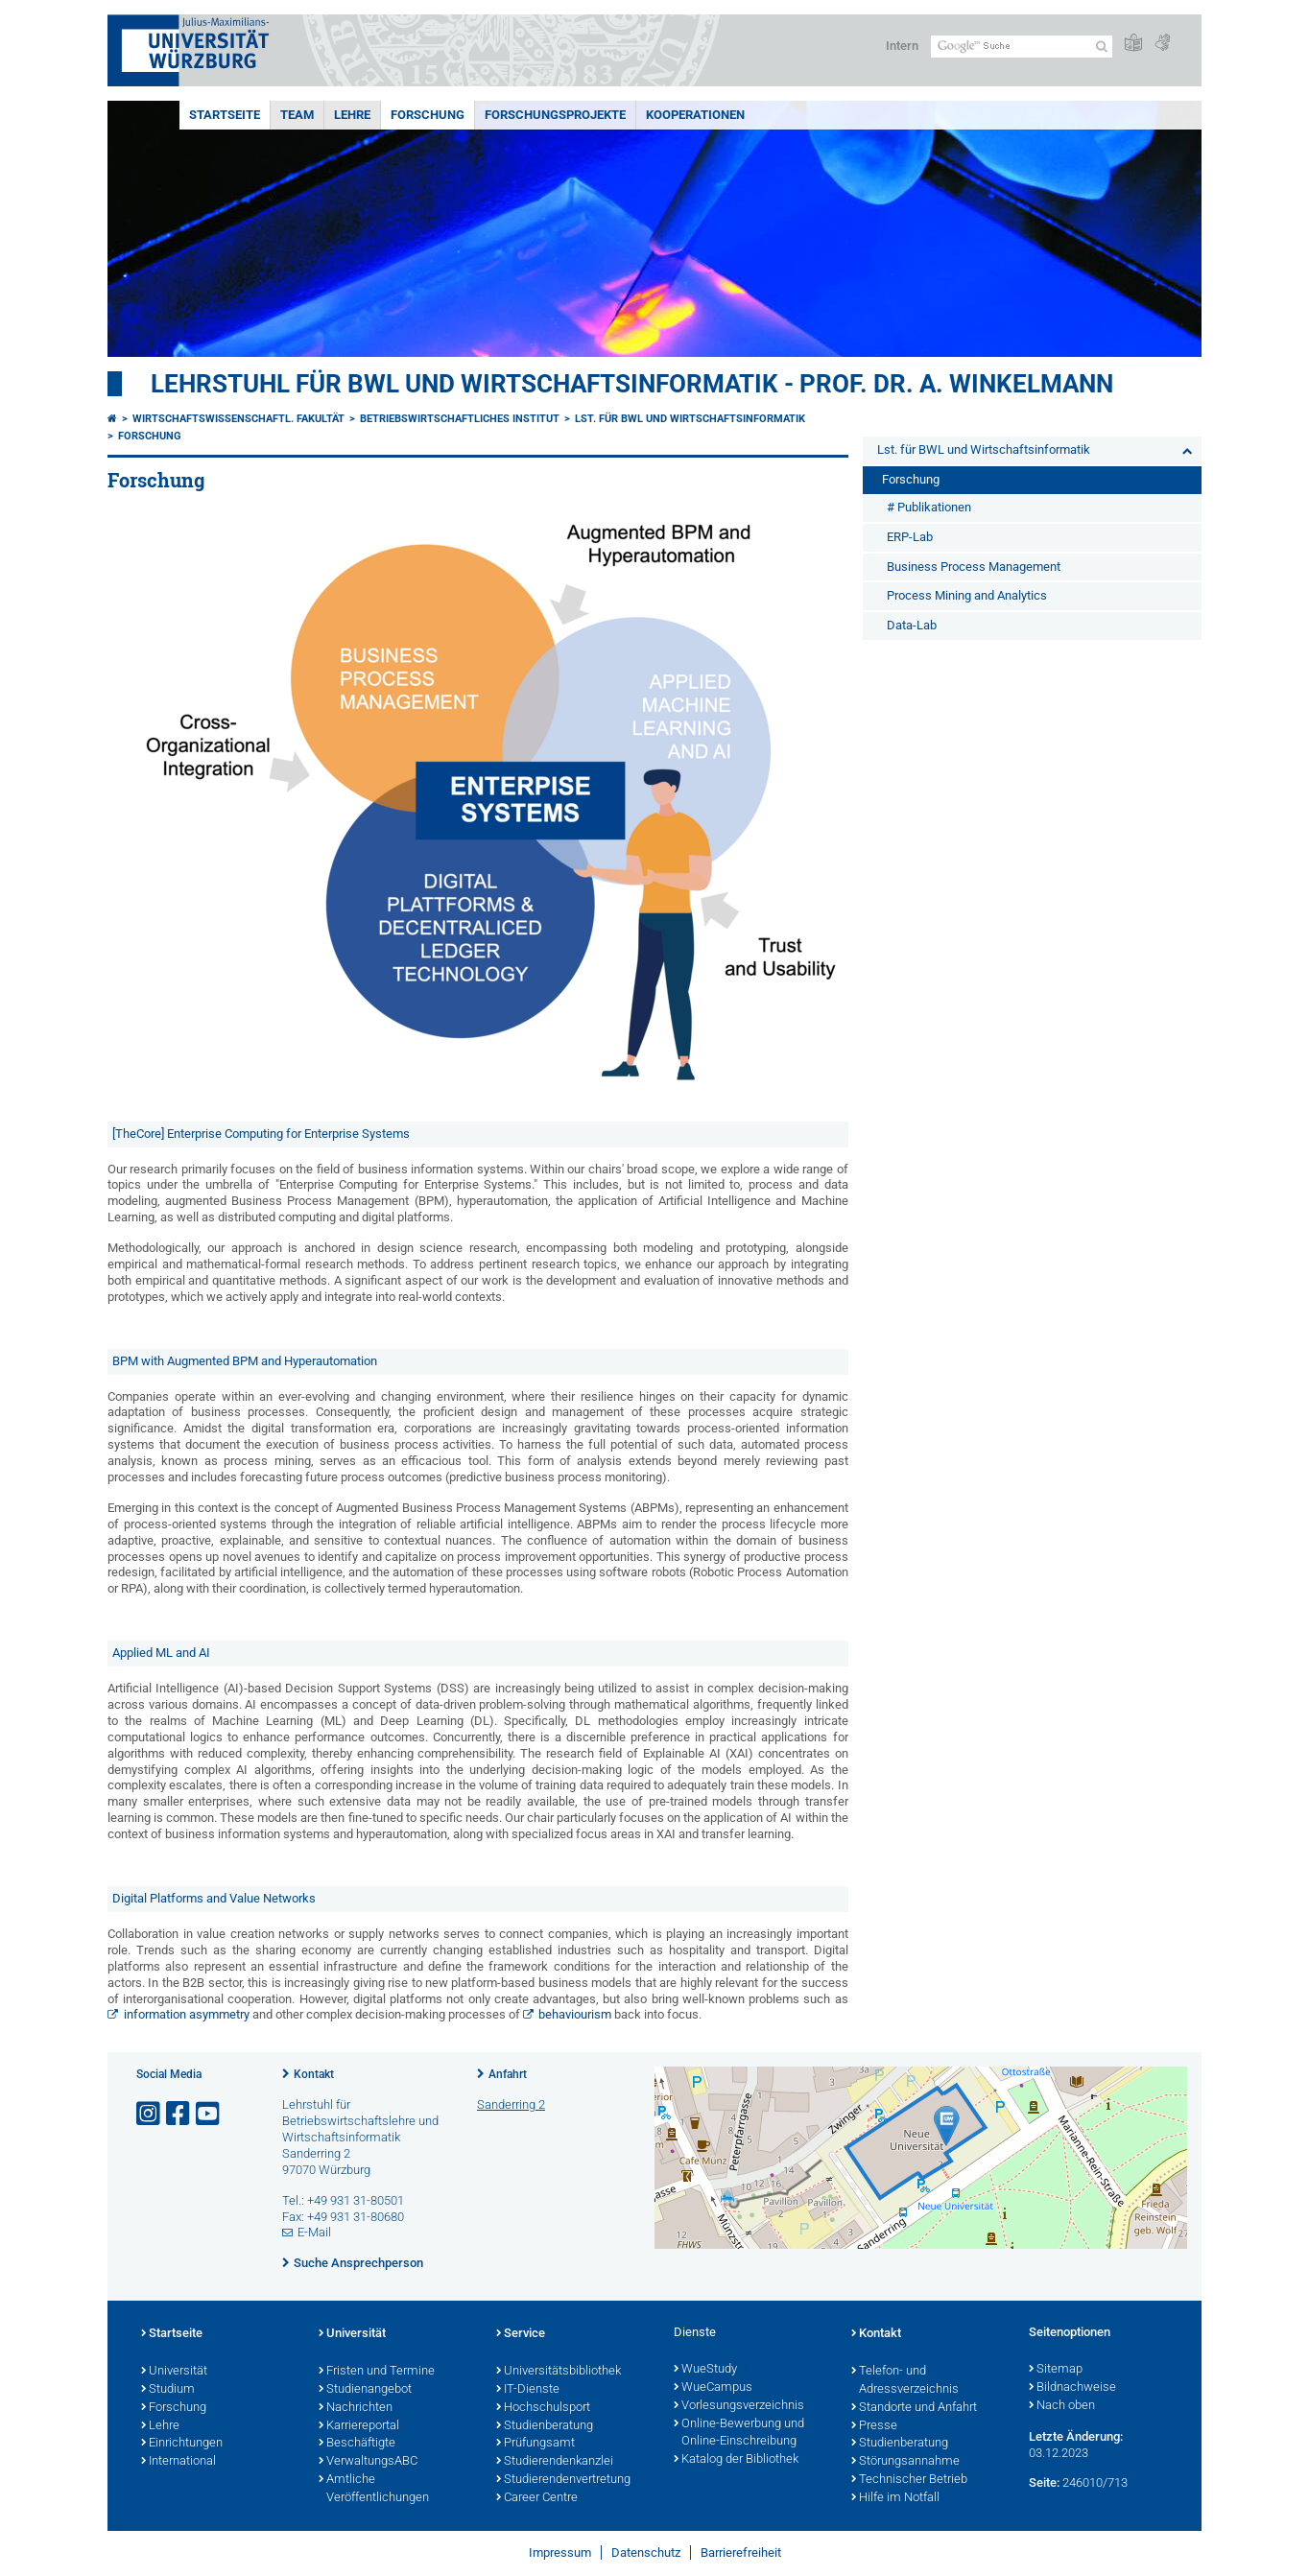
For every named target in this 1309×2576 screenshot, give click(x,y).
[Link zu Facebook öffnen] (179, 2114)
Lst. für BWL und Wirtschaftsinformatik (690, 419)
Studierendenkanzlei (554, 2461)
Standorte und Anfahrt (914, 2408)
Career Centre (537, 2498)
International (178, 2461)
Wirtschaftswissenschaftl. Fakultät (238, 419)
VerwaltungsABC (368, 2461)
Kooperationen (695, 114)
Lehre (352, 114)
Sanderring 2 (511, 2104)
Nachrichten (356, 2408)
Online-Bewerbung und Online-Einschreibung (739, 2433)
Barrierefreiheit (741, 2552)
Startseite (224, 114)
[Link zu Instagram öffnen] (149, 2114)
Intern (902, 45)
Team (297, 114)
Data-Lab (912, 625)
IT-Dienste (527, 2390)
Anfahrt (507, 2074)
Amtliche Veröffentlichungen (374, 2489)
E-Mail (314, 2232)
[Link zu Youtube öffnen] (209, 2114)
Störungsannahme (905, 2461)
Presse (874, 2426)
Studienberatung (544, 2426)
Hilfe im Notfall (895, 2498)
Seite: (1044, 2482)
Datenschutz (645, 2552)
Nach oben (1062, 2406)
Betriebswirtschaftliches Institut (459, 419)
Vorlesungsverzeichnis (739, 2406)
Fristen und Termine (377, 2371)
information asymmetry (188, 2014)
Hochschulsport (543, 2408)
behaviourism (576, 2014)
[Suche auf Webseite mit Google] (1021, 46)
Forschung (427, 114)
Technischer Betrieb (909, 2480)
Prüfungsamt (535, 2443)
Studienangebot (365, 2390)
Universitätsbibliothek (558, 2371)
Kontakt (314, 2074)
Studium (168, 2390)
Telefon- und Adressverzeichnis (905, 2381)
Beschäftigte (357, 2443)
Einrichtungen (182, 2443)
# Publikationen (929, 507)
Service (520, 2334)
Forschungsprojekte (555, 114)
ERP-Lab (910, 537)
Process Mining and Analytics (967, 595)
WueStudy (705, 2369)
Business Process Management (973, 566)
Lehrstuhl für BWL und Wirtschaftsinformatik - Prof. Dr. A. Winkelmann (632, 383)
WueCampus (713, 2388)
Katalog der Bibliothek (736, 2460)
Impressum (560, 2552)
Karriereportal (359, 2426)
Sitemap (1056, 2369)
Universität (174, 2371)
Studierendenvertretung (563, 2480)
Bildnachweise (1072, 2388)
